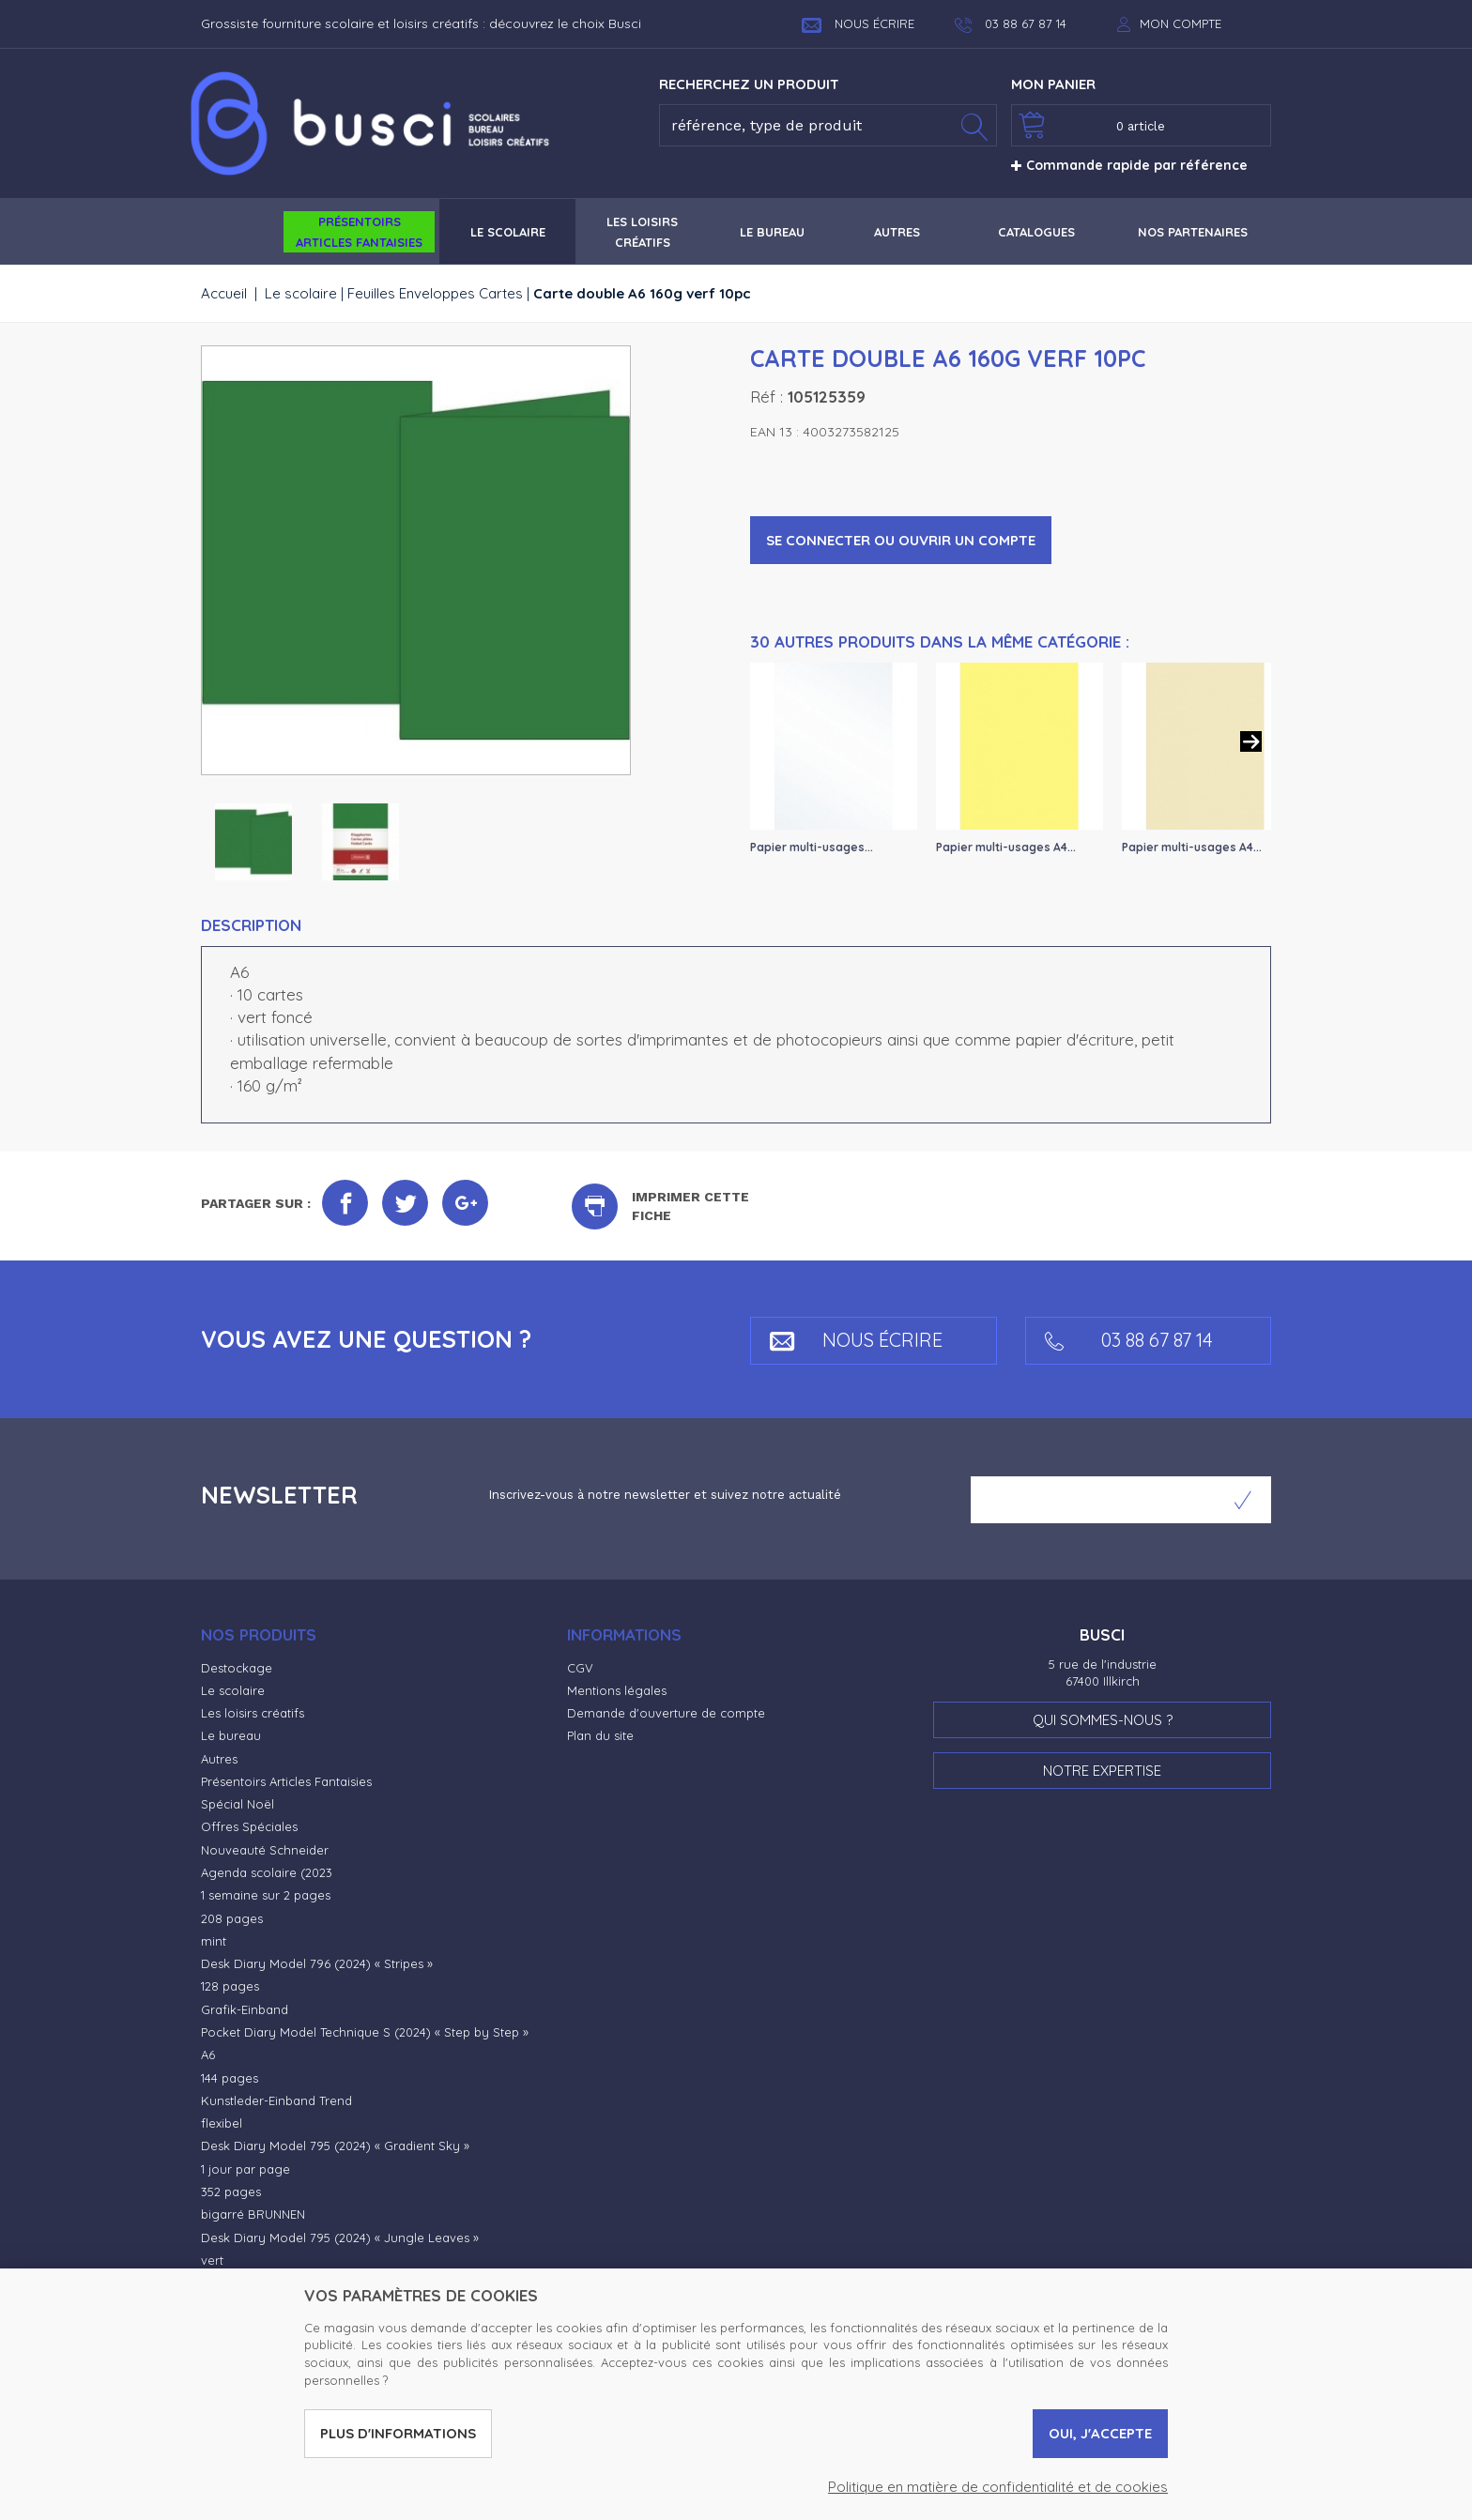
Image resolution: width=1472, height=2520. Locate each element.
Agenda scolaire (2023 (266, 1872)
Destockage (236, 1667)
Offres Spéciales (249, 1826)
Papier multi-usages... (811, 847)
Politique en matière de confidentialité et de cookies (998, 2487)
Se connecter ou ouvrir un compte (900, 540)
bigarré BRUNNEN (253, 2214)
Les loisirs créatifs (252, 1712)
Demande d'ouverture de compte (666, 1712)
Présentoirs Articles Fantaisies (286, 1781)
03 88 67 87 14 (1129, 1340)
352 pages (231, 2191)
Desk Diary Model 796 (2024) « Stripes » (317, 1963)
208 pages (232, 1918)
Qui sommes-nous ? (1103, 1720)
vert (212, 2260)
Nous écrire (858, 23)
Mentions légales (617, 1690)
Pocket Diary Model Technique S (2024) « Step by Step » (365, 2031)
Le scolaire (301, 293)
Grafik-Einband (244, 2009)
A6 (208, 2054)
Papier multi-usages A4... (1006, 847)
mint (213, 1940)
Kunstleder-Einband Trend (276, 2100)
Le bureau (231, 1735)
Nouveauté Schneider (265, 1849)
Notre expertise (1102, 1770)
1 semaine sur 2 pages (265, 1894)
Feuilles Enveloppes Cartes (435, 293)
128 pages (230, 1985)
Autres (219, 1758)
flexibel (221, 2123)
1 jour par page (245, 2168)
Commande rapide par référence (1129, 165)
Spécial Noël (237, 1803)
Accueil (224, 293)
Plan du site (600, 1735)
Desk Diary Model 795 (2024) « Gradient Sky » (335, 2145)
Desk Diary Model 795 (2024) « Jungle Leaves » (340, 2237)
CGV (580, 1667)
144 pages (229, 2077)
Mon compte (1180, 23)
